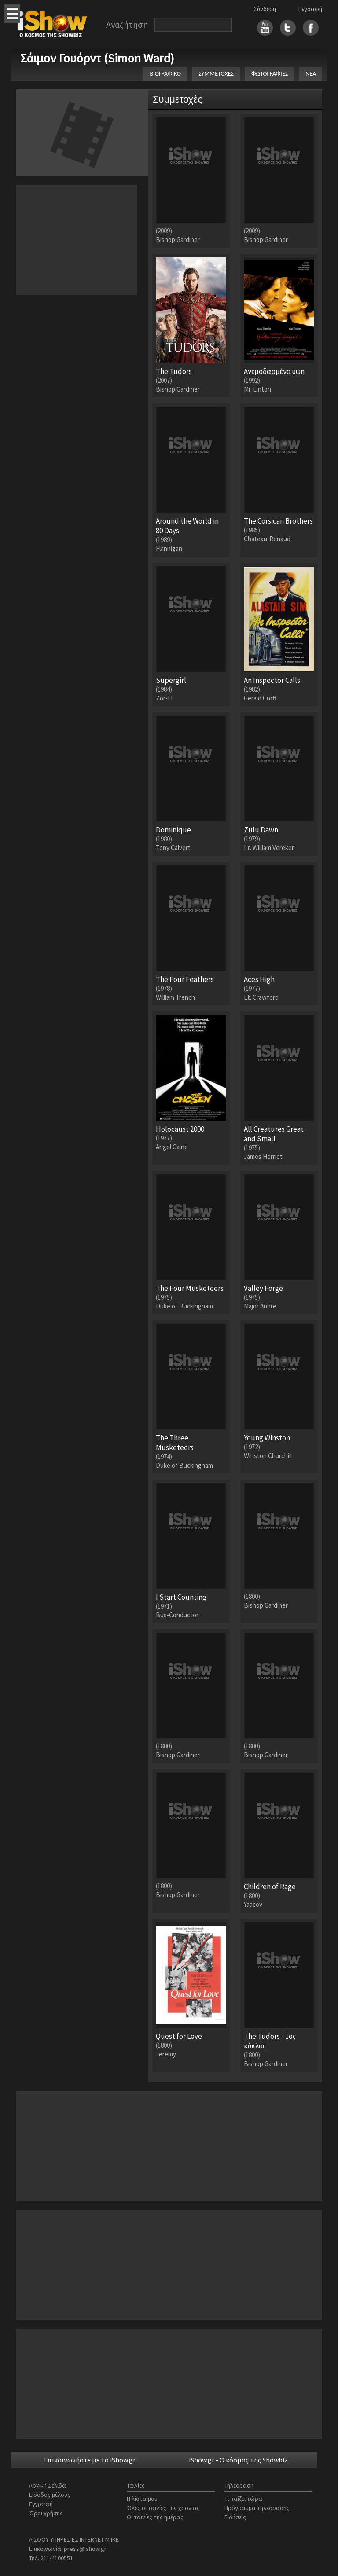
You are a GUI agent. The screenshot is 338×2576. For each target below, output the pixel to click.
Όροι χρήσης (46, 2513)
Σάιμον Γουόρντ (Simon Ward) (97, 58)
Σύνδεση (265, 9)
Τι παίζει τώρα (243, 2499)
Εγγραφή (310, 9)
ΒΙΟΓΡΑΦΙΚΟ (165, 73)
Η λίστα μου (142, 2499)
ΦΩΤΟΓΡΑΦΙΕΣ (269, 73)
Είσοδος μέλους (49, 2495)
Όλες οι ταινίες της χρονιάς (163, 2508)
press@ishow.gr (85, 2549)
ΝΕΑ (310, 73)
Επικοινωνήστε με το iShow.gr (89, 2459)
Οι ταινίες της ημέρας (155, 2517)
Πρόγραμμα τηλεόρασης (257, 2508)
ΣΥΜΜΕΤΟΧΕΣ (216, 73)
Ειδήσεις (235, 2517)
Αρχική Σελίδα (47, 2485)
